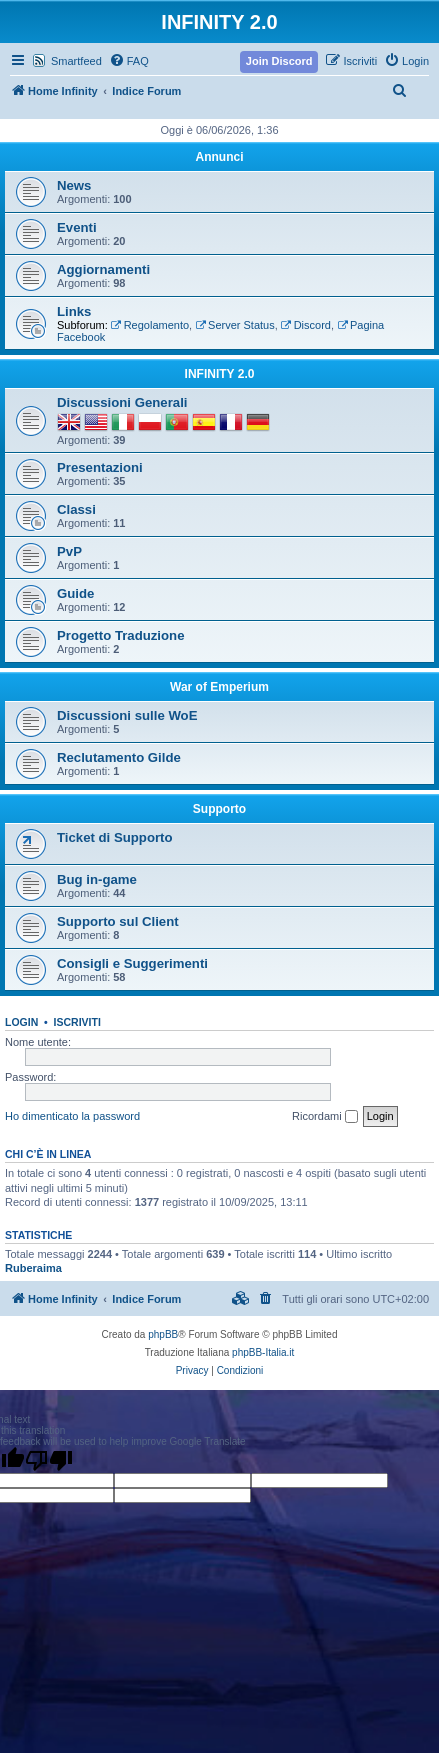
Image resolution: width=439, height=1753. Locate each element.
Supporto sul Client (118, 921)
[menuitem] (129, 61)
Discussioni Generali (122, 402)
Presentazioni (100, 467)
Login (21, 1022)
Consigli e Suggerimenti (132, 963)
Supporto (219, 809)
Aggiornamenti (103, 269)
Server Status (234, 325)
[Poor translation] (49, 1460)
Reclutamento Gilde (119, 757)
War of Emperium (219, 687)
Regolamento (150, 325)
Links (74, 311)
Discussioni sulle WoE (127, 715)
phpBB (163, 1334)
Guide (75, 593)
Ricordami (325, 1117)
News (74, 185)
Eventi (77, 227)
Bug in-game (97, 879)
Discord (306, 325)
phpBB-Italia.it (263, 1352)
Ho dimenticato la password (72, 1116)
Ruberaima (33, 1268)
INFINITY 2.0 (220, 374)
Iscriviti (77, 1022)
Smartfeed (76, 61)
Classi (76, 509)
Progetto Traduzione (120, 635)
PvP (69, 551)
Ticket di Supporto (115, 837)
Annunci (220, 157)
